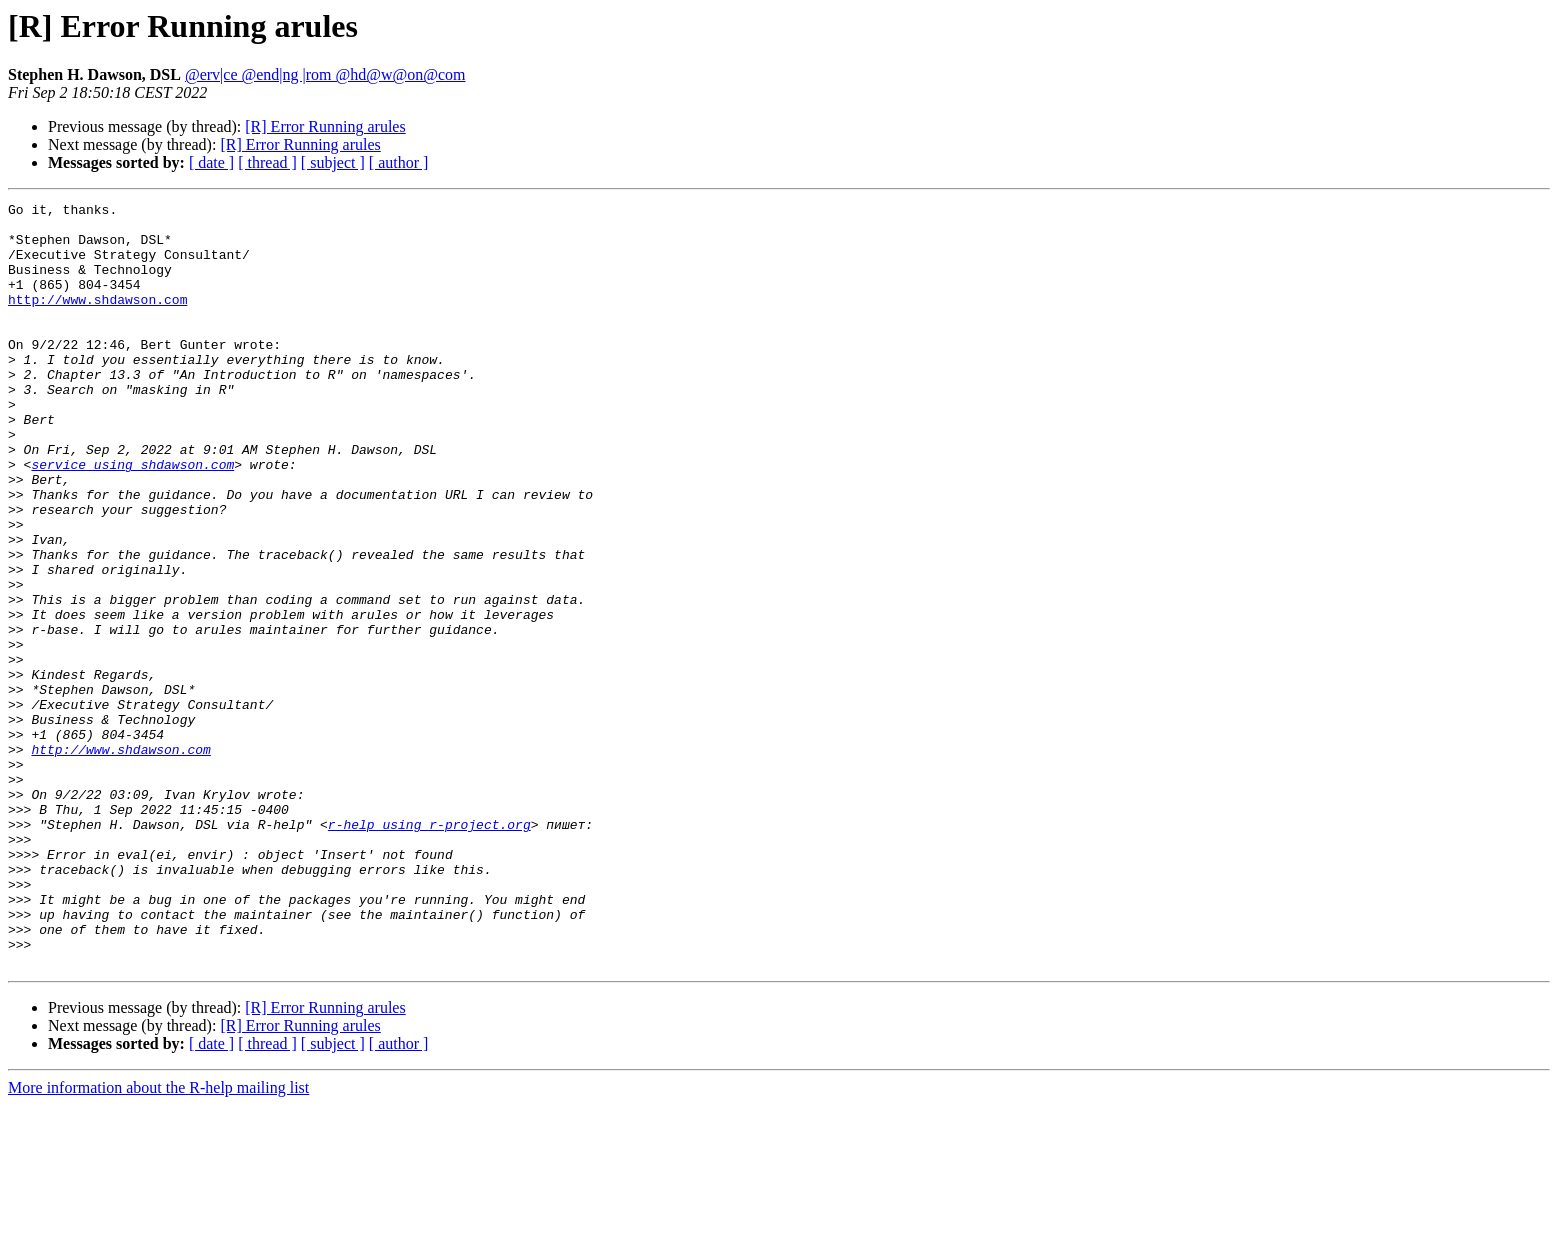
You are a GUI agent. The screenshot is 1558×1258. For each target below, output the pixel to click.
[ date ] (211, 162)
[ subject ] (333, 162)
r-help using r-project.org (429, 950)
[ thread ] (267, 162)
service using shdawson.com (132, 518)
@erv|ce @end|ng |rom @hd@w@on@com (325, 74)
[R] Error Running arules (325, 126)
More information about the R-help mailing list (158, 1240)
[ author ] (399, 162)
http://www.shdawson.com (97, 320)
